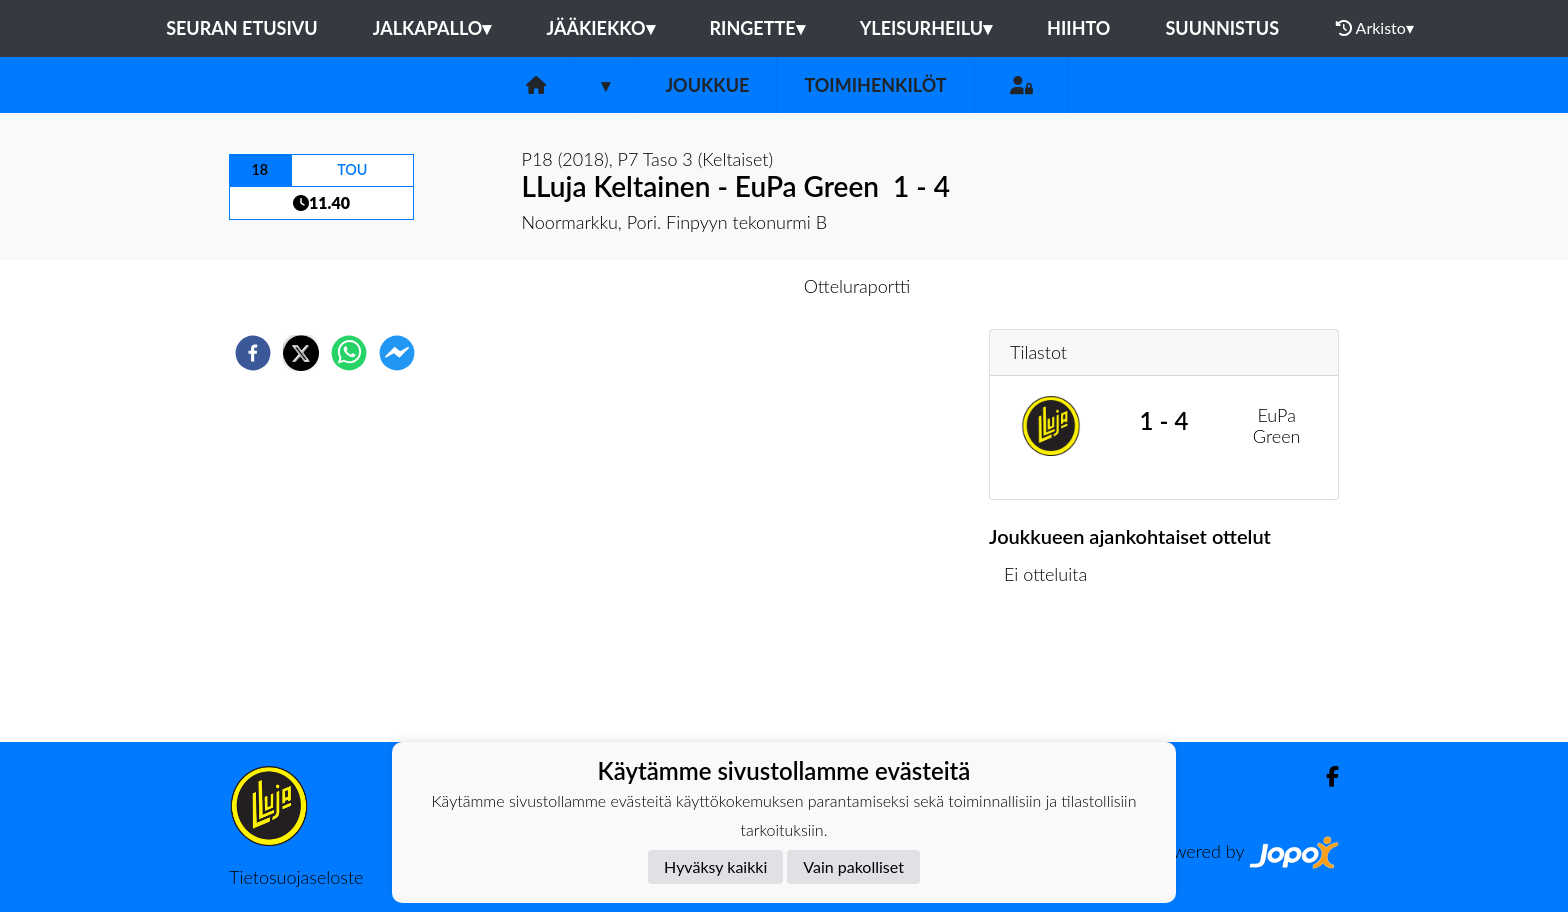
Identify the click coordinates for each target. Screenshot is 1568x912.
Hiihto (1078, 28)
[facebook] (253, 353)
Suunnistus (1222, 28)
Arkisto (1375, 28)
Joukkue (707, 85)
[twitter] (301, 353)
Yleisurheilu (926, 28)
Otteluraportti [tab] (857, 286)
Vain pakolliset (853, 866)
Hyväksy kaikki (715, 866)
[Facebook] (1324, 776)
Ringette (757, 28)
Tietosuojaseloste (296, 877)
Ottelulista (1053, 674)
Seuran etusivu (242, 28)
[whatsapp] (349, 353)
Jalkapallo (432, 28)
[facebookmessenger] (397, 353)
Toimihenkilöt (875, 85)
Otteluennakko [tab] (715, 286)
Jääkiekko (600, 28)
